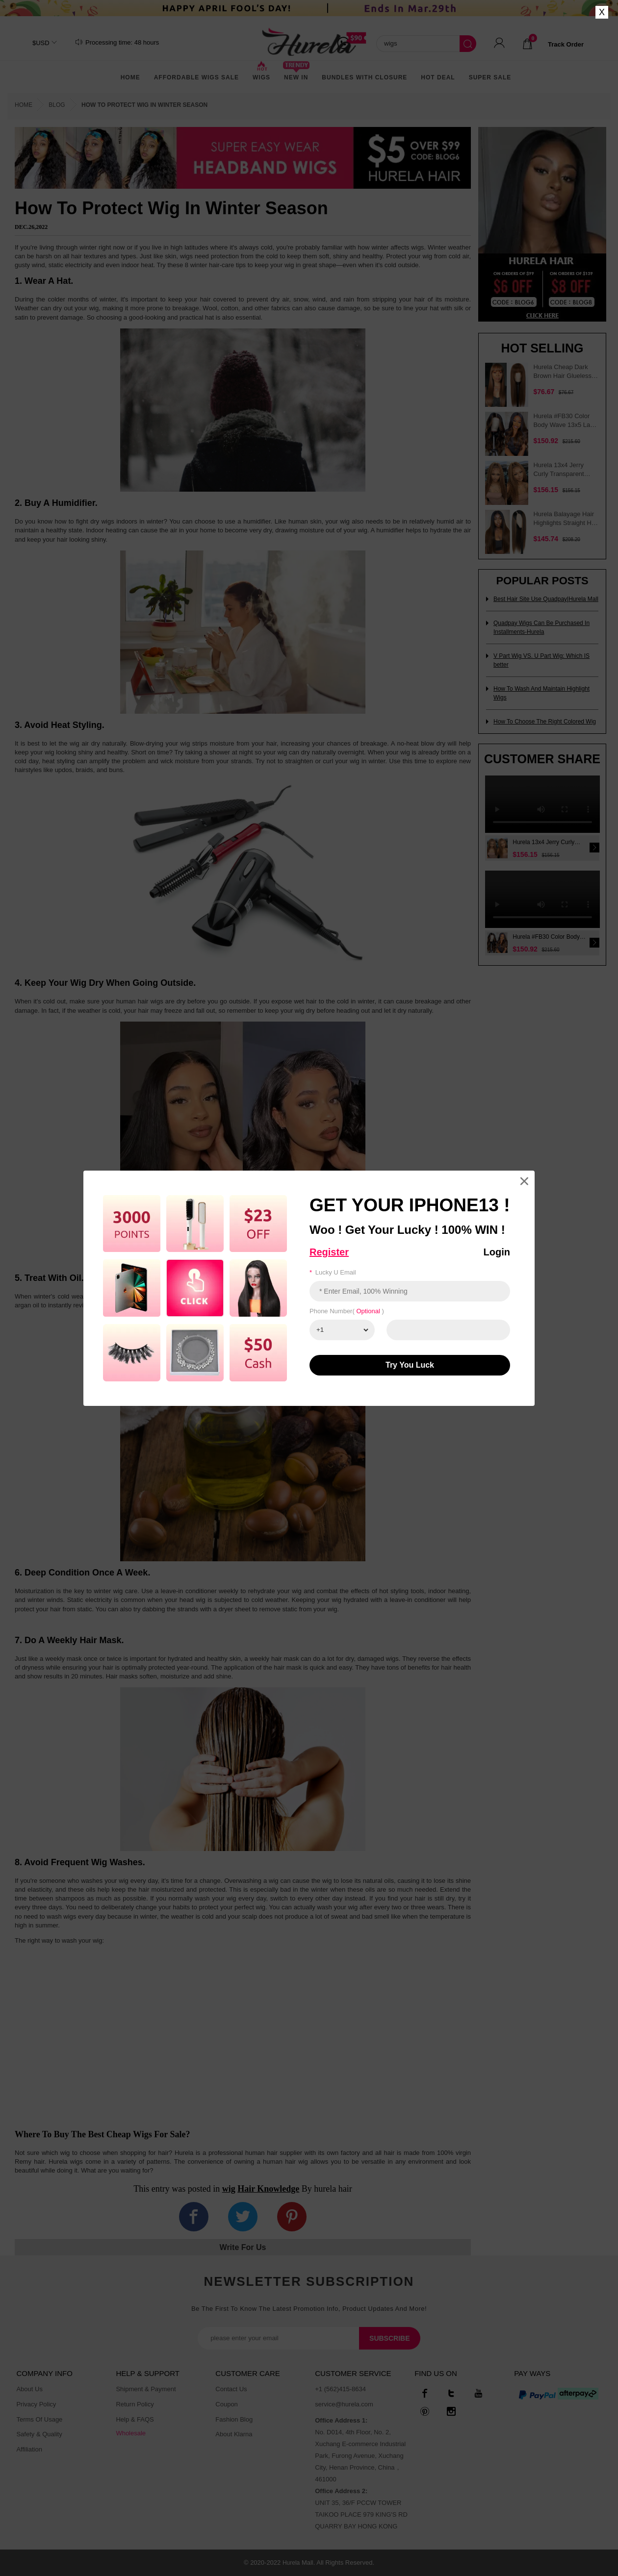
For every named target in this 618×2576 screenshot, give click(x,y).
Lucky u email (332, 1272)
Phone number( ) (346, 1311)
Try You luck (410, 1365)
